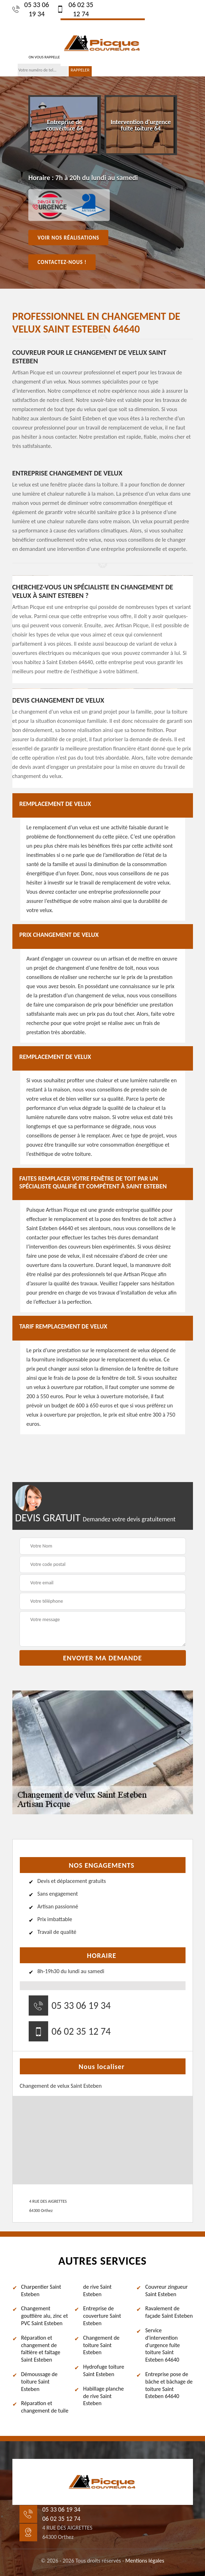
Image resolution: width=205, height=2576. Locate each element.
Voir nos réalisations (68, 237)
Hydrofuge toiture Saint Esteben (103, 2370)
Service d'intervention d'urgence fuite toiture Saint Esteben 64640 (162, 2345)
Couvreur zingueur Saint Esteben (166, 2290)
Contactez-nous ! (62, 262)
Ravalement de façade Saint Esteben (169, 2312)
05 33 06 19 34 (30, 9)
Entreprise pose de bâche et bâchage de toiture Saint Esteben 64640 (169, 2385)
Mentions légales (144, 2560)
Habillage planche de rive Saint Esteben (103, 2396)
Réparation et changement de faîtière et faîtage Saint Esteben (41, 2348)
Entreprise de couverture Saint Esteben (102, 2316)
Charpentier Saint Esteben (41, 2290)
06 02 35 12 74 (75, 9)
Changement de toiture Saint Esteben (101, 2345)
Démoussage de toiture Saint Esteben (39, 2381)
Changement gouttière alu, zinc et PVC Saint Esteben (44, 2316)
